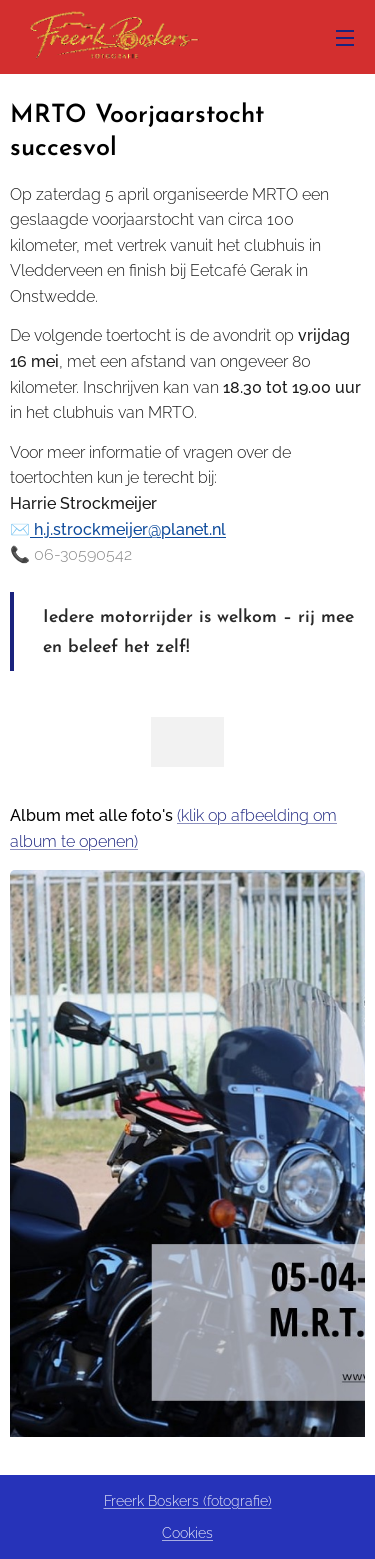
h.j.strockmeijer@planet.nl (128, 529)
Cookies (187, 1533)
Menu (345, 38)
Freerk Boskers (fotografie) (188, 1501)
